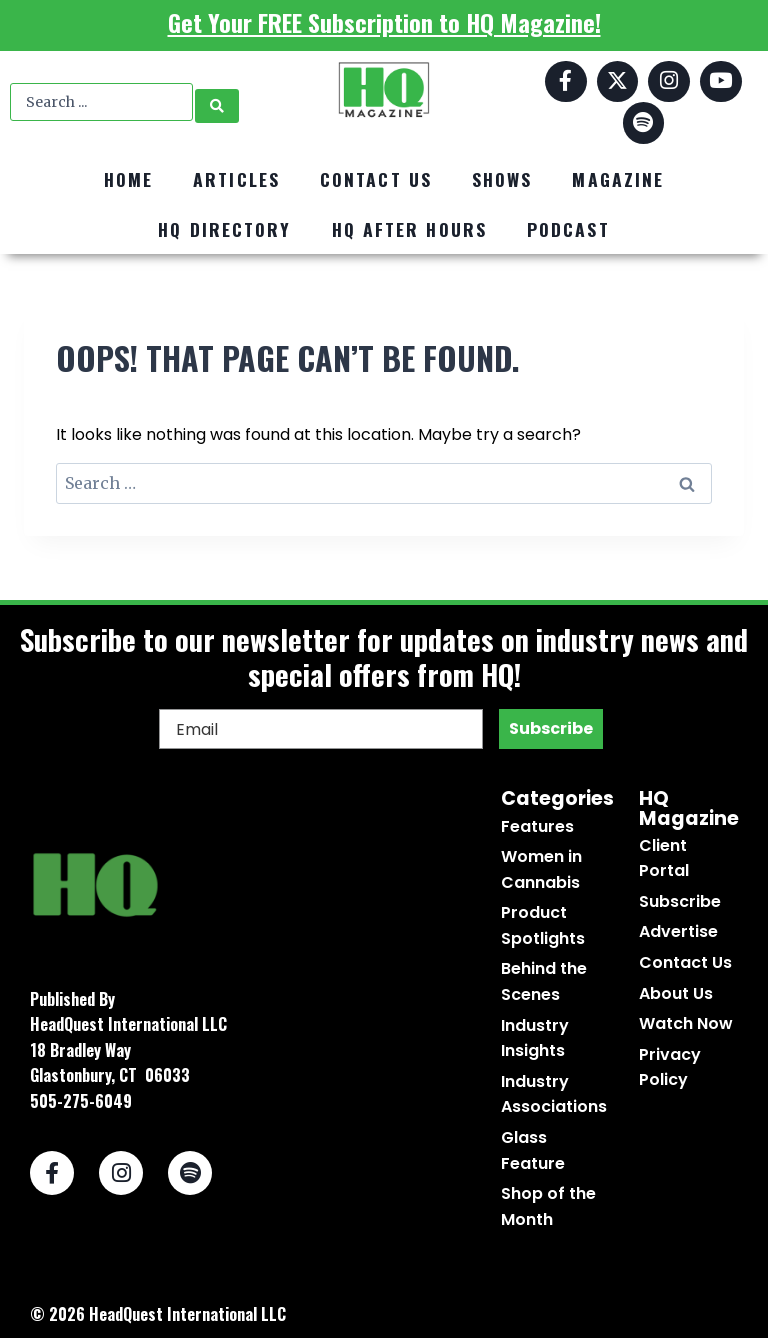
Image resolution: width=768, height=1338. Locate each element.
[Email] (321, 729)
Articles (236, 179)
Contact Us (376, 179)
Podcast (568, 229)
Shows (502, 179)
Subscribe (551, 728)
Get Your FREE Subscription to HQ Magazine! (384, 22)
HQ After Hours (409, 229)
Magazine (618, 179)
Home (128, 179)
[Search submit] (217, 102)
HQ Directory (224, 229)
